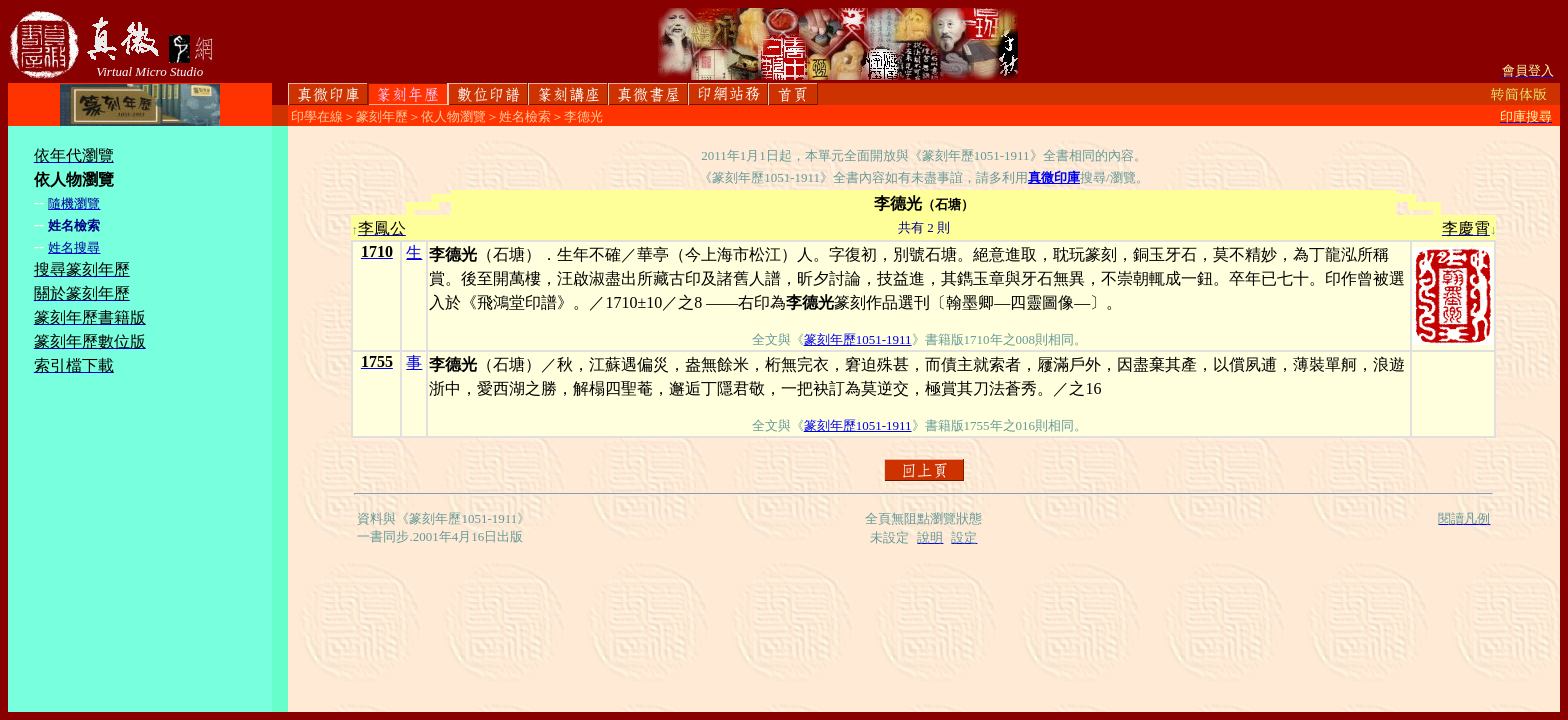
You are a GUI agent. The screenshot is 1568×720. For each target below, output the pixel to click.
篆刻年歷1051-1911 (858, 339)
